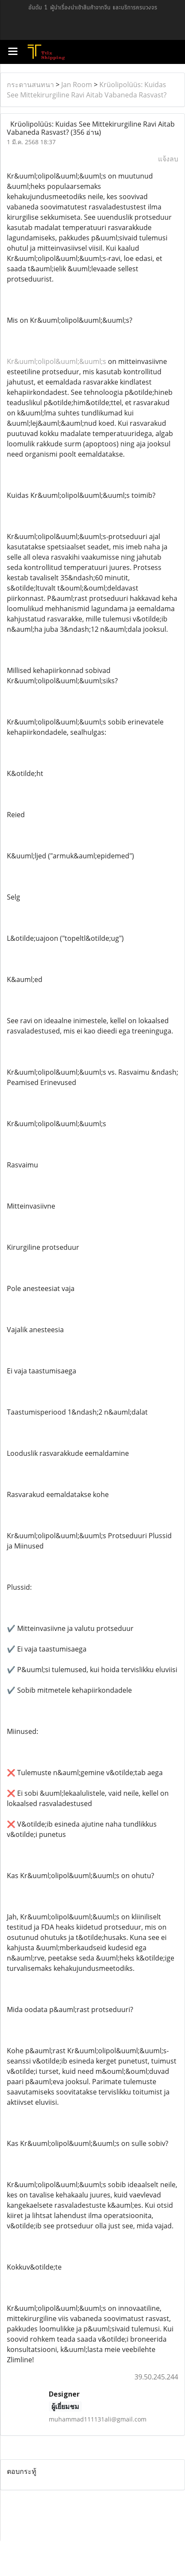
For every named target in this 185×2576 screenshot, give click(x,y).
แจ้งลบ (168, 159)
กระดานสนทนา (30, 84)
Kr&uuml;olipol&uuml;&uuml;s (56, 361)
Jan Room (76, 84)
